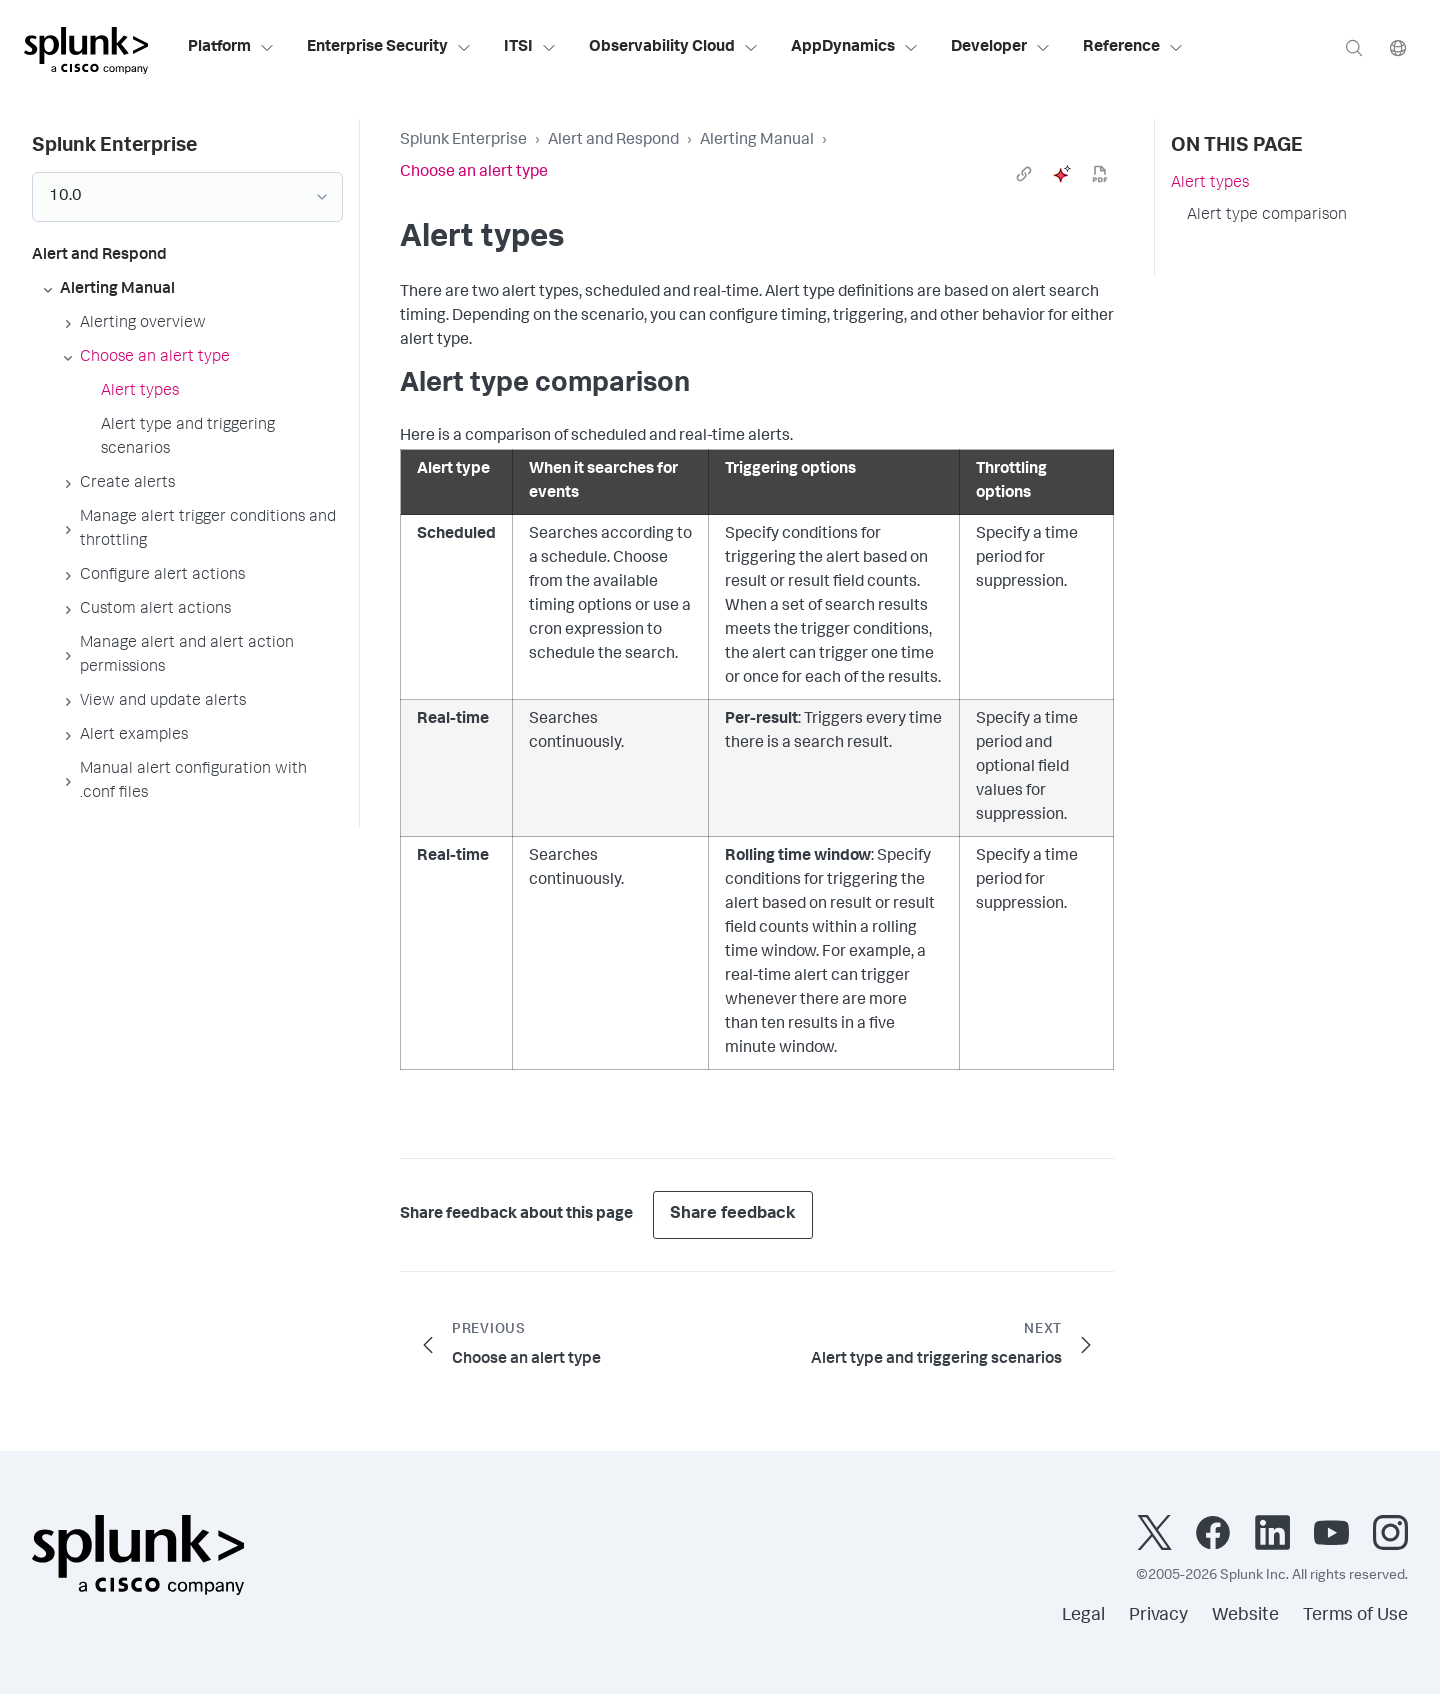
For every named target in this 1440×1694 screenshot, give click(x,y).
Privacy (1158, 1616)
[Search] (1354, 47)
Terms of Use (1355, 1616)
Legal (1083, 1616)
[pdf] (1100, 174)
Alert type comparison (1267, 216)
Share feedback (733, 1214)
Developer (1001, 48)
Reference (1133, 48)
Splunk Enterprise (463, 141)
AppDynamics (855, 48)
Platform (231, 48)
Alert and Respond (613, 141)
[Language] (1398, 47)
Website (1245, 1616)
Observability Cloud (674, 48)
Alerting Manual (757, 141)
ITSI (530, 48)
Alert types (1210, 184)
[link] (1024, 174)
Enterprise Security (389, 48)
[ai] (1062, 174)
